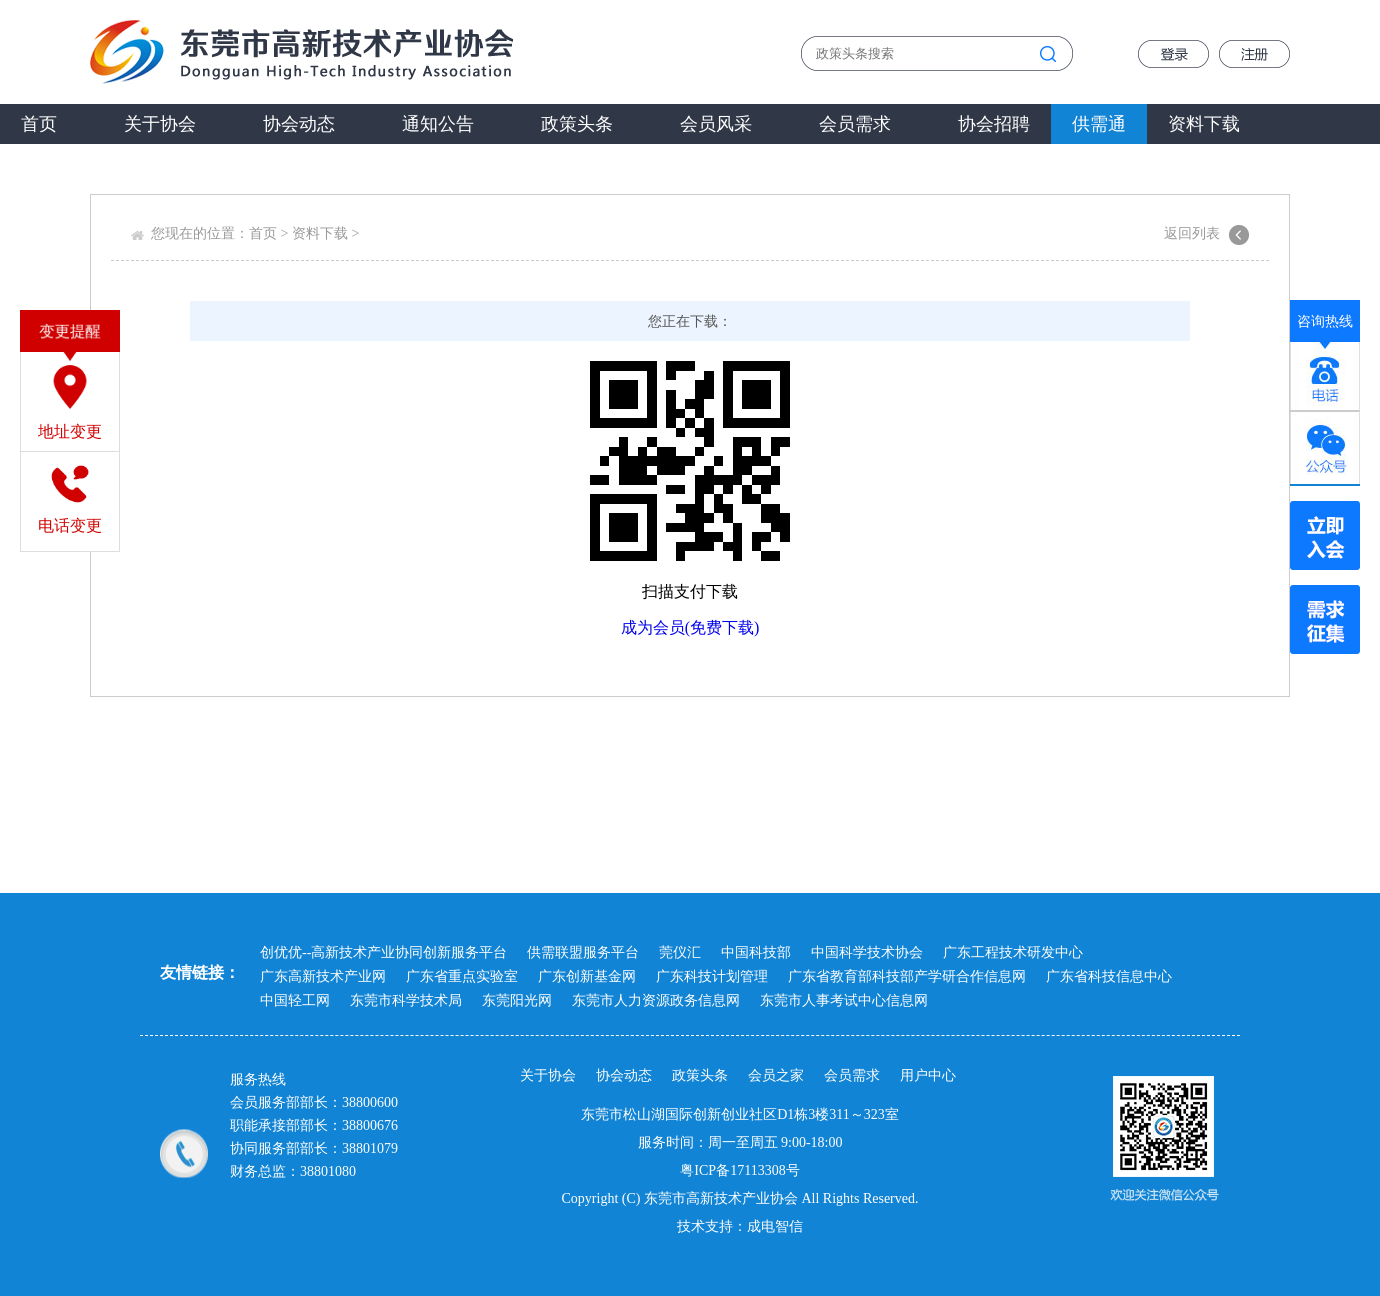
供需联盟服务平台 (583, 952)
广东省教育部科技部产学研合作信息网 (907, 976)
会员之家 (776, 1075)
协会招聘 (994, 124)
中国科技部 (756, 952)
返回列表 (1192, 233)
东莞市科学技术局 (406, 1000)
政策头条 (577, 124)
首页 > (270, 233)
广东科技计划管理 (712, 976)
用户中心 (928, 1075)
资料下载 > (327, 233)
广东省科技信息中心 (1109, 976)
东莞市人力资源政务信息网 (656, 1000)
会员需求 (855, 124)
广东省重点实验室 (462, 976)
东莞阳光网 (517, 1000)
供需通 (1099, 124)
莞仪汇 (680, 952)
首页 (39, 124)
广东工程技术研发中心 (1013, 952)
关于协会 (160, 124)
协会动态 (299, 124)
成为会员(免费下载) (690, 627)
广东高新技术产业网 (323, 976)
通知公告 (438, 124)
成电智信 (775, 1226)
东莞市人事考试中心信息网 (844, 1000)
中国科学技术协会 (867, 952)
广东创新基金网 (587, 976)
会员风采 (716, 124)
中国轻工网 (295, 1000)
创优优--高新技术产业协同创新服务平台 (383, 952)
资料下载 (1204, 124)
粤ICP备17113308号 (739, 1170)
